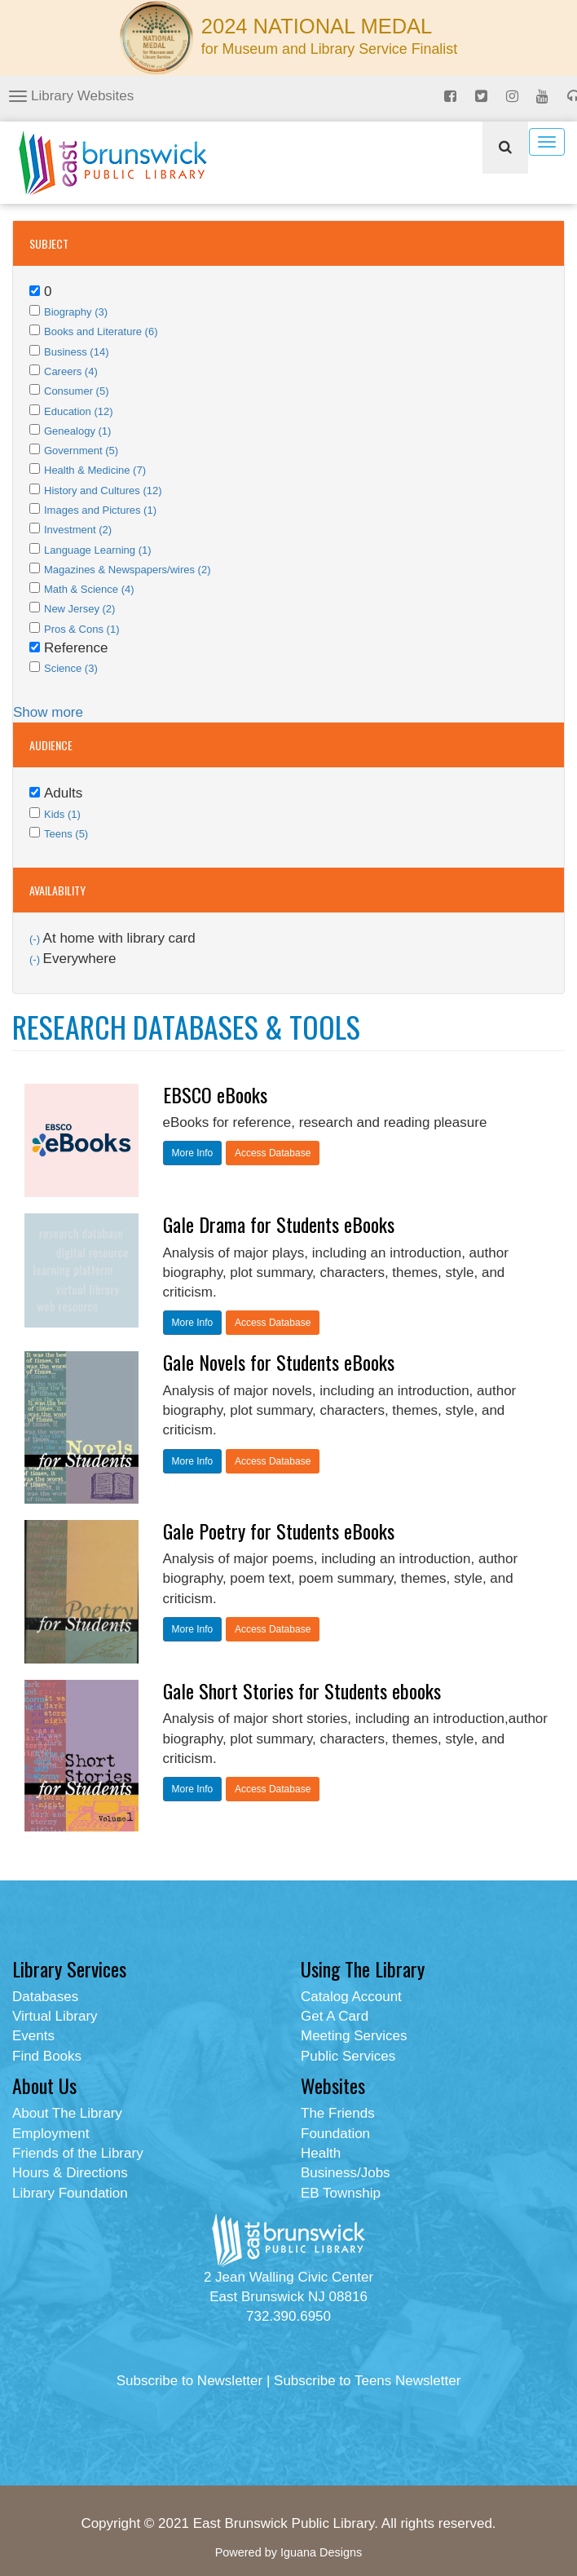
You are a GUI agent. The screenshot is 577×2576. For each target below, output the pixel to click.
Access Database (273, 1153)
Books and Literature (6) (100, 331)
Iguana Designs (321, 2552)
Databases (45, 1996)
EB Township (341, 2193)
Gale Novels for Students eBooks (278, 1361)
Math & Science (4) (89, 589)
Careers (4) (71, 371)
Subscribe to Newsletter (190, 2380)
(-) (36, 939)
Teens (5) (66, 834)
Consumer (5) (76, 391)
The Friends (338, 2113)
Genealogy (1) (77, 431)
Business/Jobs (345, 2173)
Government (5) (81, 450)
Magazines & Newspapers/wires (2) (127, 569)
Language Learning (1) (98, 550)
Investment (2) (78, 530)
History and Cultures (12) (103, 490)
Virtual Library (55, 2016)
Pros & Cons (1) (81, 629)
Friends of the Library (77, 2153)
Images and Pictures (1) (100, 510)
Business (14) (76, 352)
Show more (48, 712)
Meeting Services (354, 2036)
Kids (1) (62, 814)
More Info (193, 1153)
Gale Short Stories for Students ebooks (302, 1690)
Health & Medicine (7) (95, 470)
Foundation (335, 2133)
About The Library (67, 2113)
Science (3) (71, 668)
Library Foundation (70, 2193)
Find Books (46, 2056)
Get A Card (334, 2016)
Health (321, 2153)
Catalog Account (351, 1996)
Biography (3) (76, 312)
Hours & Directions (70, 2173)
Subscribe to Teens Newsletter (367, 2380)
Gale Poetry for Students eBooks (278, 1530)
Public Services (348, 2056)
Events (33, 2036)
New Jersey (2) (79, 609)
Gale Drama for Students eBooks (278, 1224)
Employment (50, 2133)
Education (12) (78, 411)
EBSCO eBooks (215, 1094)
